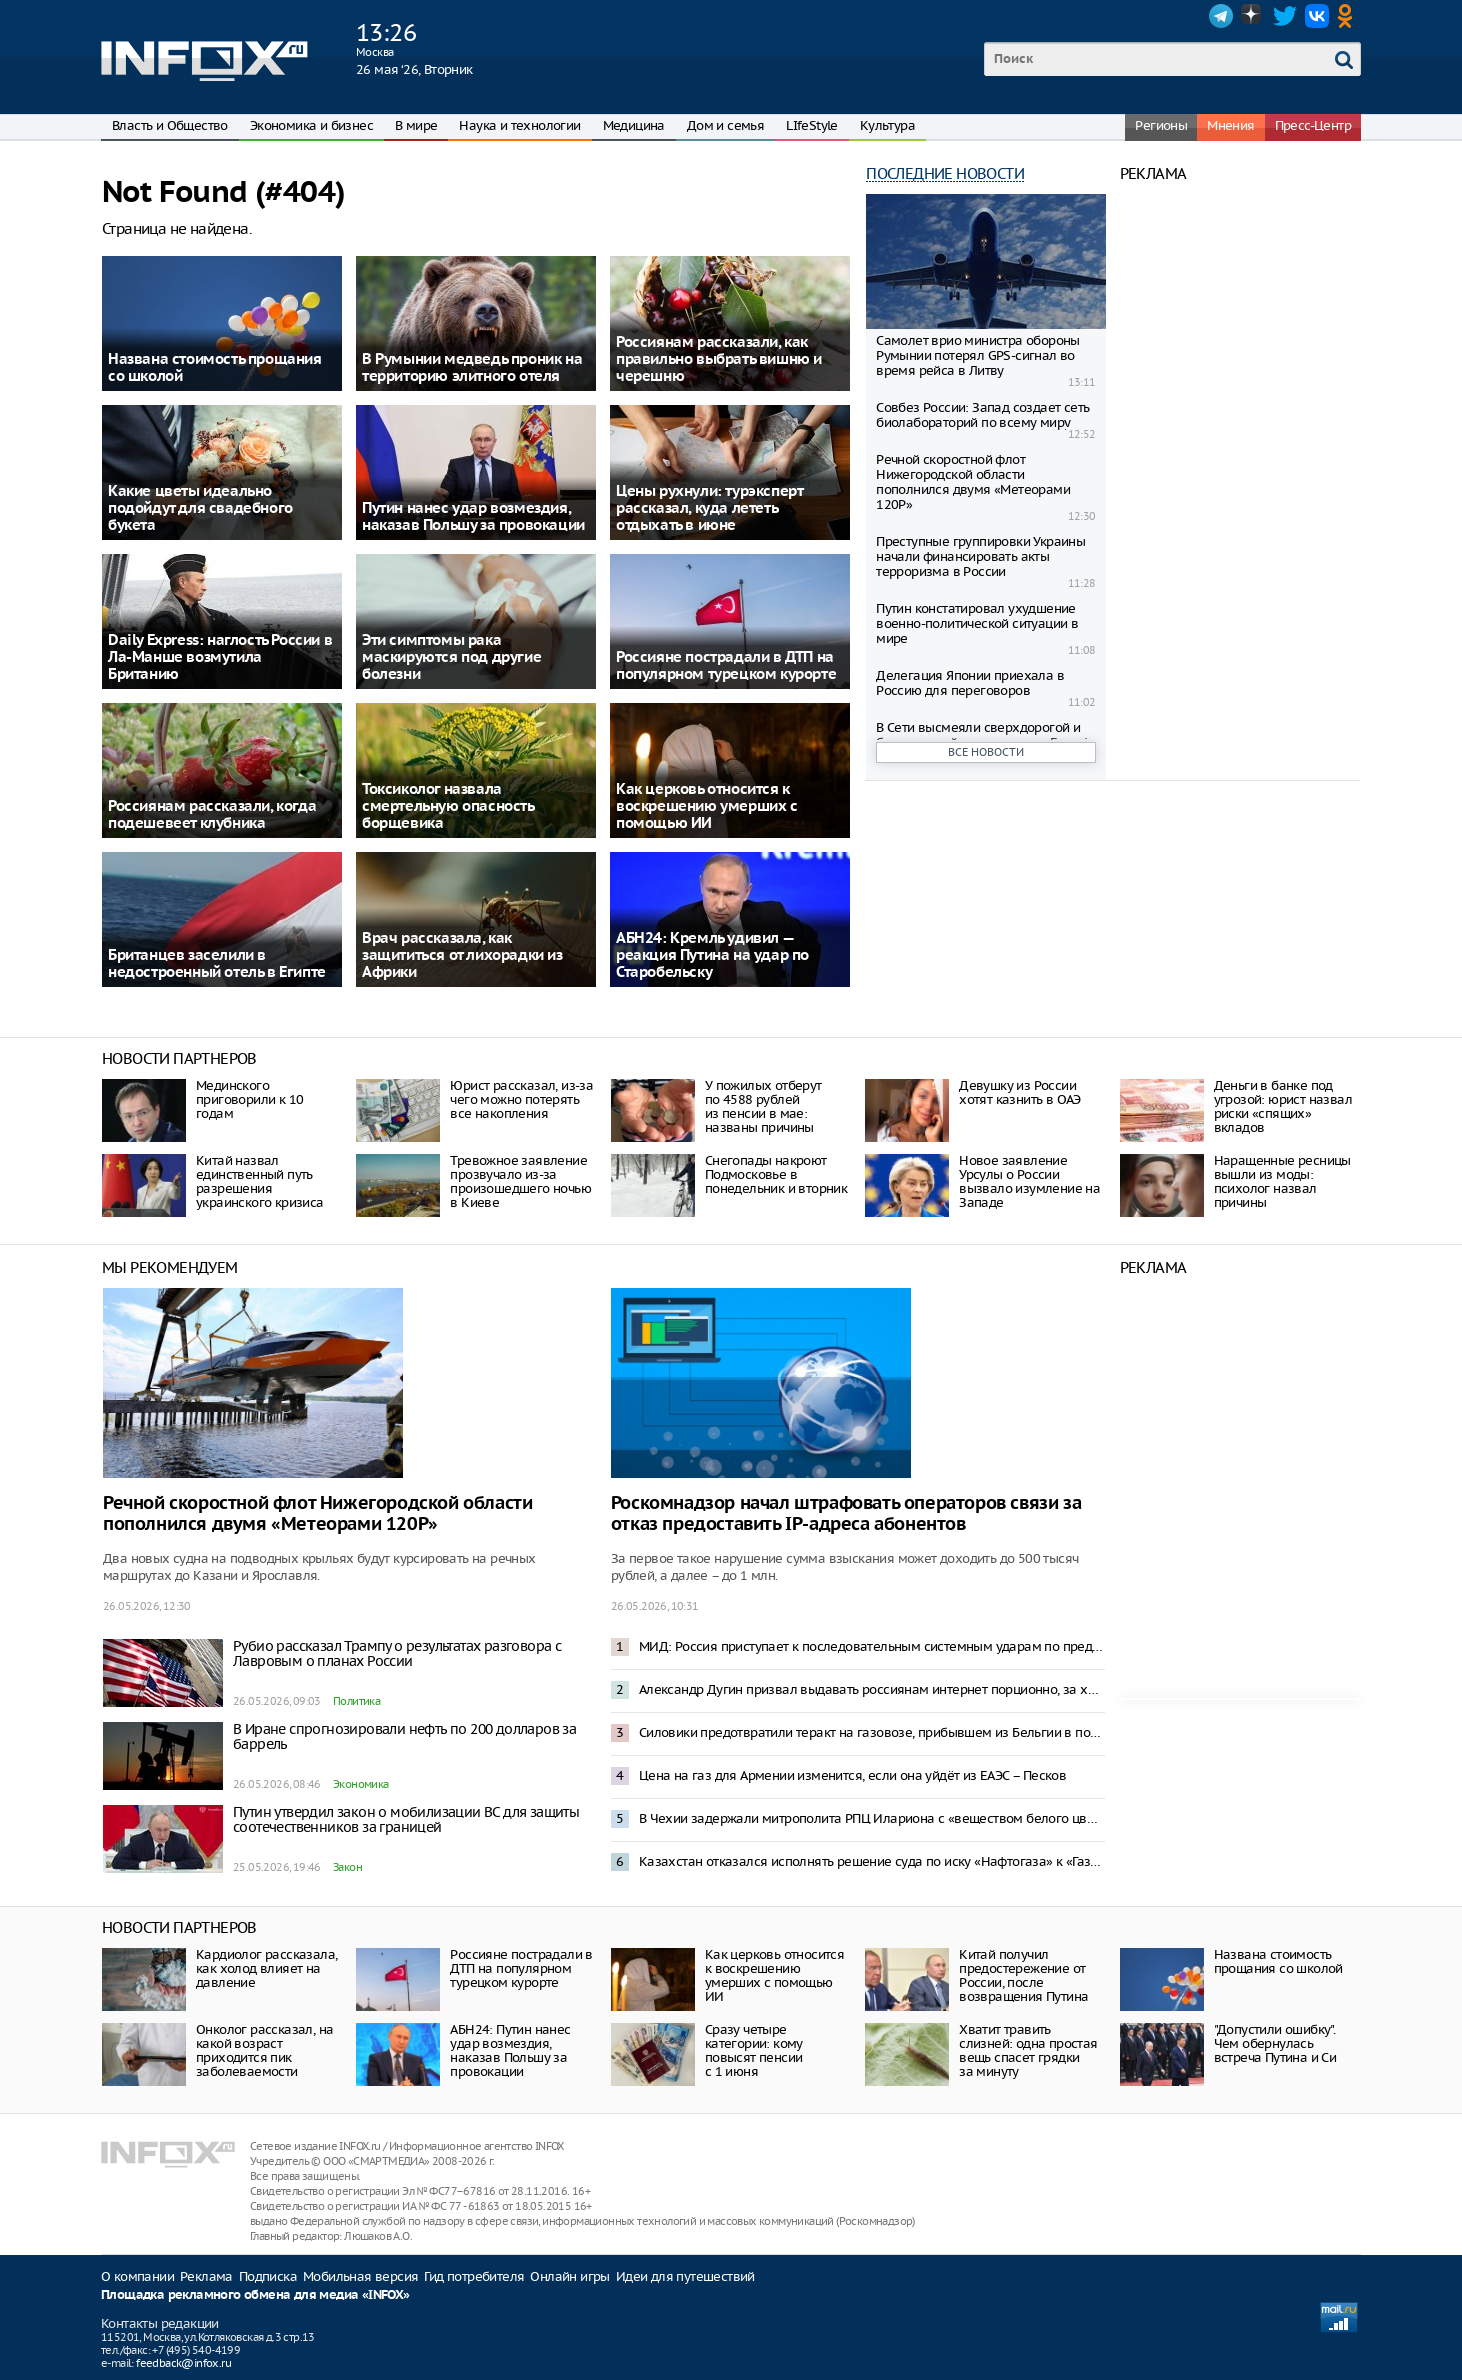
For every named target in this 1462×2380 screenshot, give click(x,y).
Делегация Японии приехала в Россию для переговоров (970, 683)
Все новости (986, 752)
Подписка (268, 2276)
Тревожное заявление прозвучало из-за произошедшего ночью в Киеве (520, 1181)
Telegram (1221, 16)
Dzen (1253, 16)
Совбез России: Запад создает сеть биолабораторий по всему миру (982, 415)
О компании (137, 2276)
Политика (356, 1701)
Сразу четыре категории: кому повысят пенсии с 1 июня (754, 2050)
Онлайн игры (569, 2276)
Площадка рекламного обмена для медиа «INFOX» (255, 2295)
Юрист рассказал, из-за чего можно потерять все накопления (521, 1099)
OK (1349, 16)
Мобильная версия (360, 2276)
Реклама (206, 2276)
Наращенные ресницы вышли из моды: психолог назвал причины (1282, 1181)
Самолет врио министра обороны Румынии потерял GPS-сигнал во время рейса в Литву (978, 355)
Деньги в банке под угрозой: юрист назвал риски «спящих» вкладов (1283, 1106)
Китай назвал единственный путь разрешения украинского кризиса (260, 1181)
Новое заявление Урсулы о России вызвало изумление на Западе (1029, 1181)
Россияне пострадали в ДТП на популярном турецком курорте (521, 1968)
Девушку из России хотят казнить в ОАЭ (1020, 1092)
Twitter (1285, 16)
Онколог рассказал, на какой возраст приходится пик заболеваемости (264, 2050)
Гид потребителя (474, 2276)
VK (1317, 16)
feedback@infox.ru (183, 2363)
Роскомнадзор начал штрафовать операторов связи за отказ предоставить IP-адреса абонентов (846, 1514)
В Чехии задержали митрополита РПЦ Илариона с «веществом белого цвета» (872, 1818)
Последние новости (945, 173)
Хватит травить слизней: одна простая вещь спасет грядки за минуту (1028, 2050)
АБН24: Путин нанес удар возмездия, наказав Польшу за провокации (510, 2050)
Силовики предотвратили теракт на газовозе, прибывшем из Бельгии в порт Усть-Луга (872, 1732)
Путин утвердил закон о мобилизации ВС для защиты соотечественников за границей (406, 1819)
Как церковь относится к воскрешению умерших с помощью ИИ (774, 1975)
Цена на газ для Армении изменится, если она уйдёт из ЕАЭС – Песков (852, 1775)
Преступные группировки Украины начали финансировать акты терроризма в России (980, 556)
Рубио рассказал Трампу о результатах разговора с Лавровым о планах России (397, 1653)
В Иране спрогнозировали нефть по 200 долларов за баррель (404, 1736)
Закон (347, 1867)
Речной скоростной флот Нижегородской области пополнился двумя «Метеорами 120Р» (973, 482)
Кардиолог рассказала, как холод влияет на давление (266, 1968)
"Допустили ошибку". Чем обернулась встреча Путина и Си (1275, 2043)
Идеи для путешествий (685, 2276)
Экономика (361, 1784)
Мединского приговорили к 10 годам (249, 1099)
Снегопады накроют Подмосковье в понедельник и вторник (776, 1174)
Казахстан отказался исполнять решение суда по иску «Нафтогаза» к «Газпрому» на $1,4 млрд (872, 1861)
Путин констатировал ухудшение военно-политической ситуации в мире (977, 623)
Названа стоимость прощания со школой (1278, 1961)
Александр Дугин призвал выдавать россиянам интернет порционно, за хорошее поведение (872, 1689)
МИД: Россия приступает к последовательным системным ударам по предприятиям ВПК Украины (872, 1646)
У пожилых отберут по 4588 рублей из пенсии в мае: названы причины (763, 1106)
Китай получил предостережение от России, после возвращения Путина (1023, 1975)
